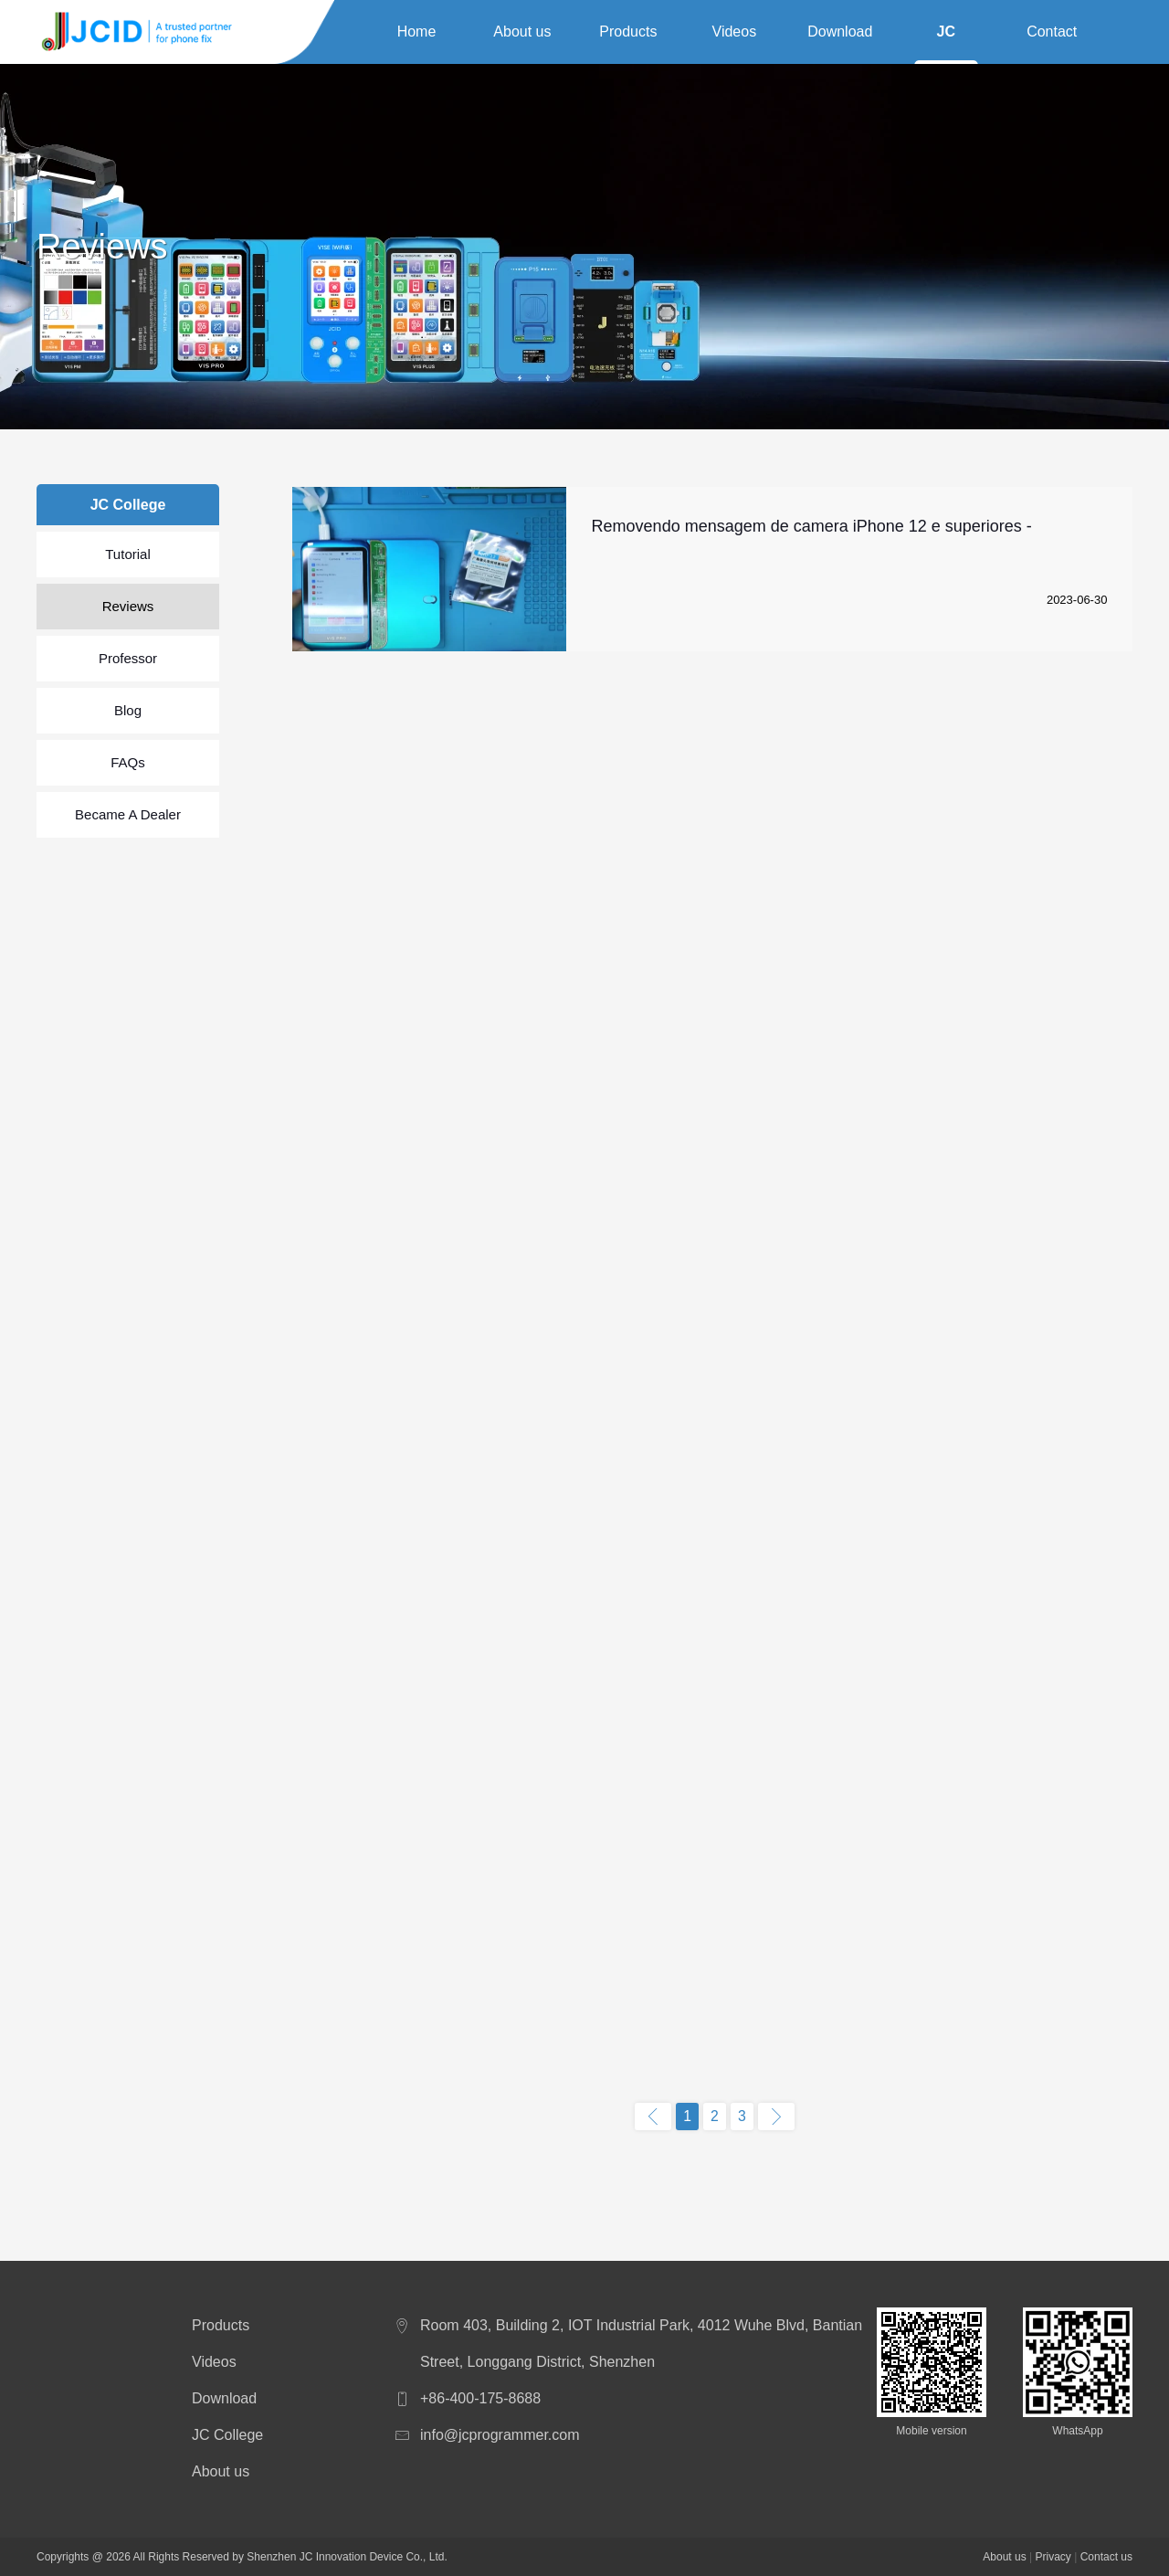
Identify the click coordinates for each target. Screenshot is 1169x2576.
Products (628, 31)
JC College (946, 35)
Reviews (128, 606)
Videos (734, 31)
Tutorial (127, 554)
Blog (128, 710)
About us (522, 31)
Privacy (1052, 2556)
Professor (128, 658)
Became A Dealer (128, 814)
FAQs (128, 762)
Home (417, 31)
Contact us (1052, 35)
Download (839, 31)
